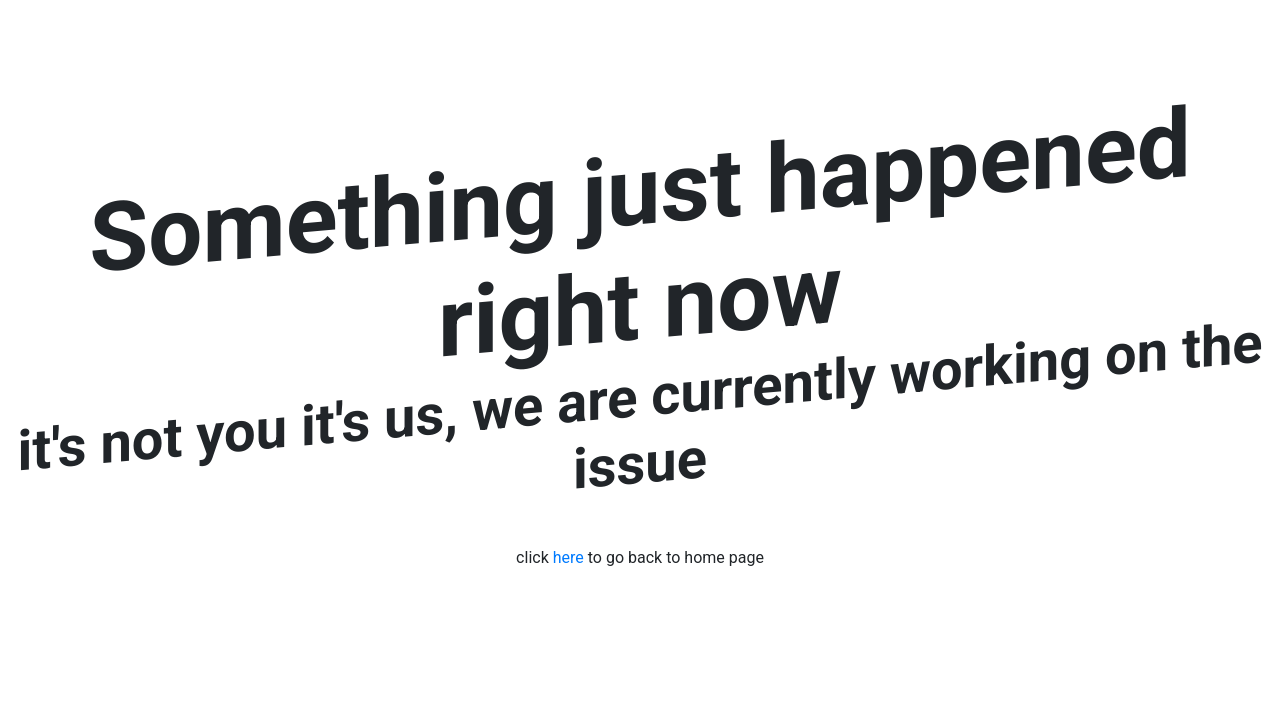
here (568, 557)
